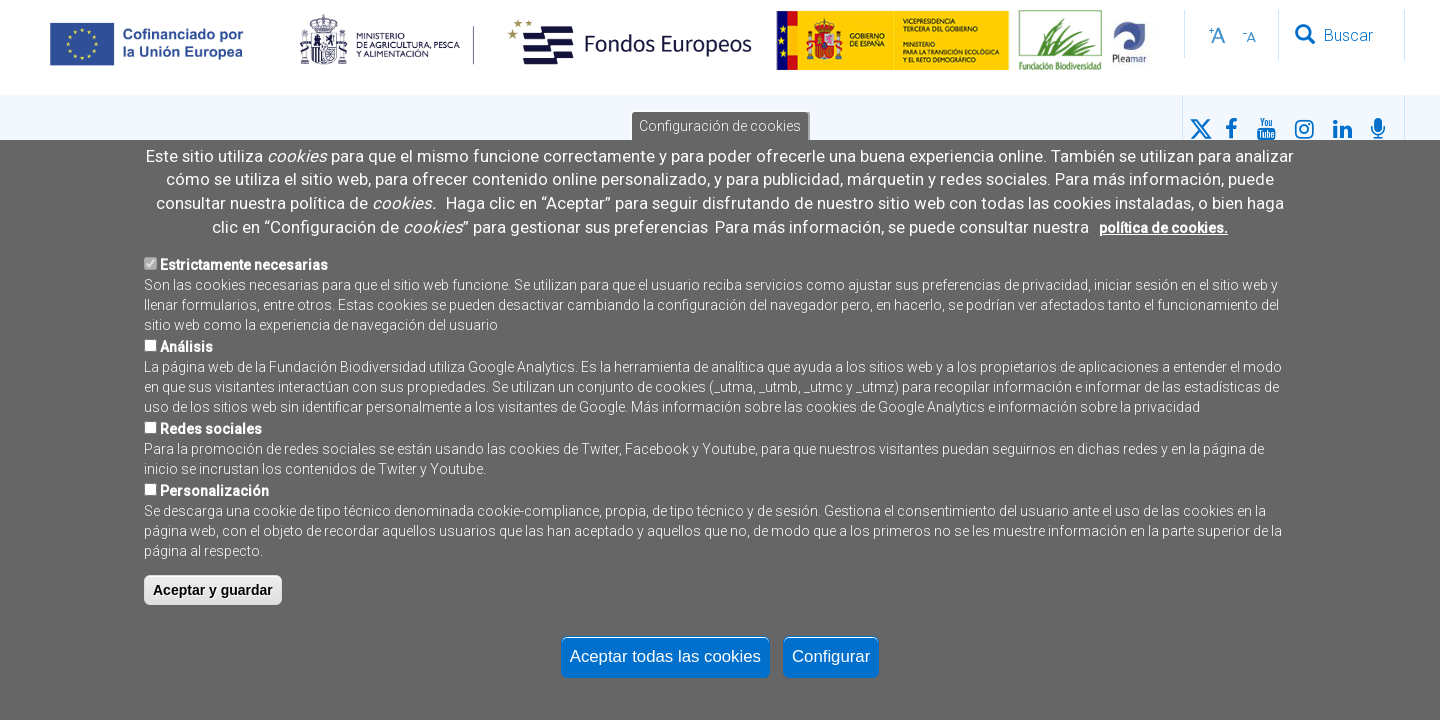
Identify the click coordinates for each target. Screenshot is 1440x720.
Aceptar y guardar (213, 596)
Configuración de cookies (720, 132)
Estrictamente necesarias (244, 271)
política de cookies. (1163, 233)
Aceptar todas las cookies (665, 662)
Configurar (831, 662)
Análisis (186, 353)
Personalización (214, 497)
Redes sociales (211, 435)
